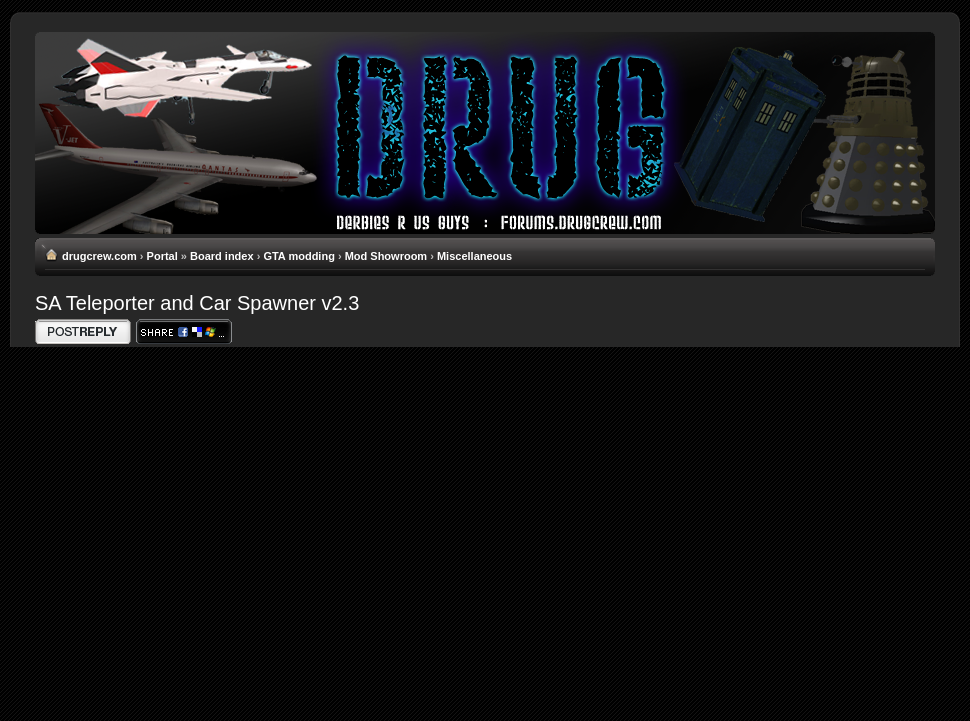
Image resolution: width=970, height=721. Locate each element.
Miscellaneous (474, 256)
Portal (162, 256)
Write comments (83, 331)
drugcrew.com (99, 256)
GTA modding (298, 256)
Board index (222, 256)
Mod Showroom (386, 256)
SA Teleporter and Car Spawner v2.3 (197, 303)
